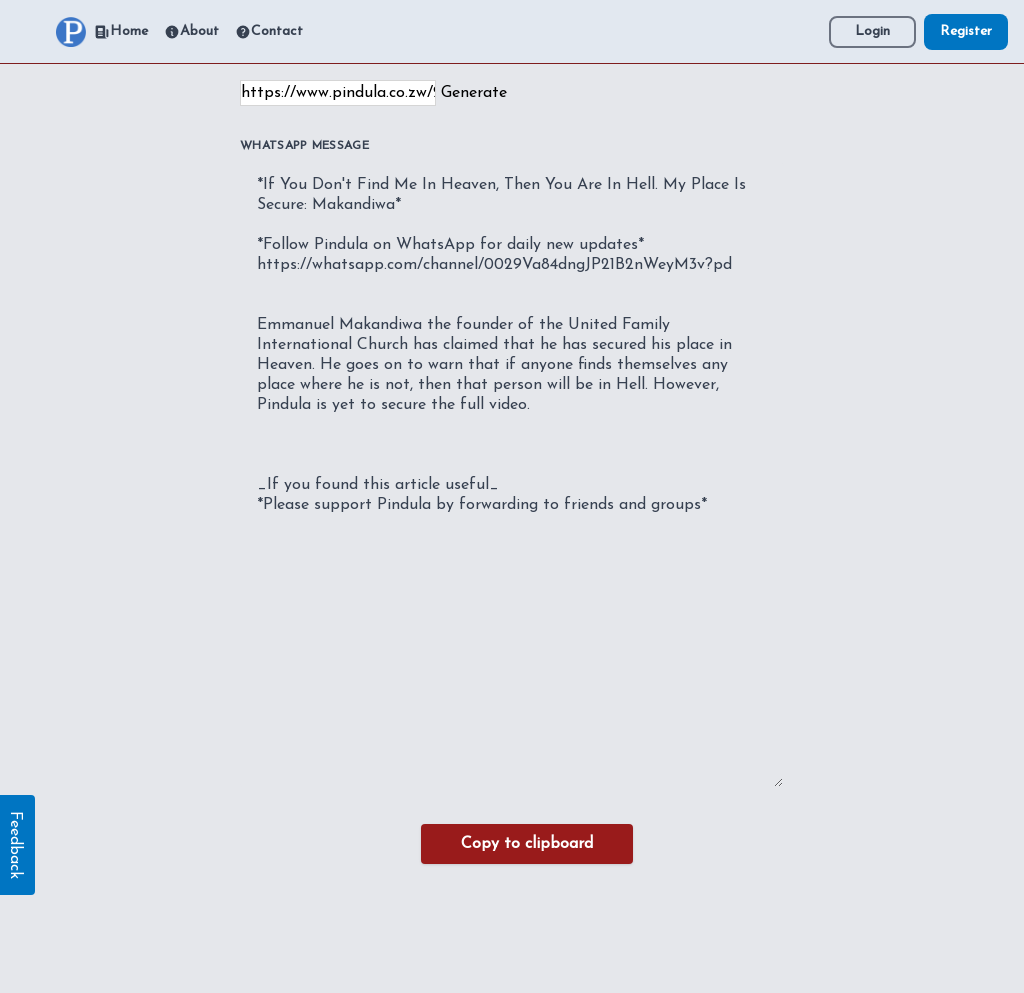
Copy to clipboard (527, 844)
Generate (474, 93)
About (191, 32)
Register (966, 31)
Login (872, 31)
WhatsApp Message (304, 146)
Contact (269, 32)
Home (121, 32)
